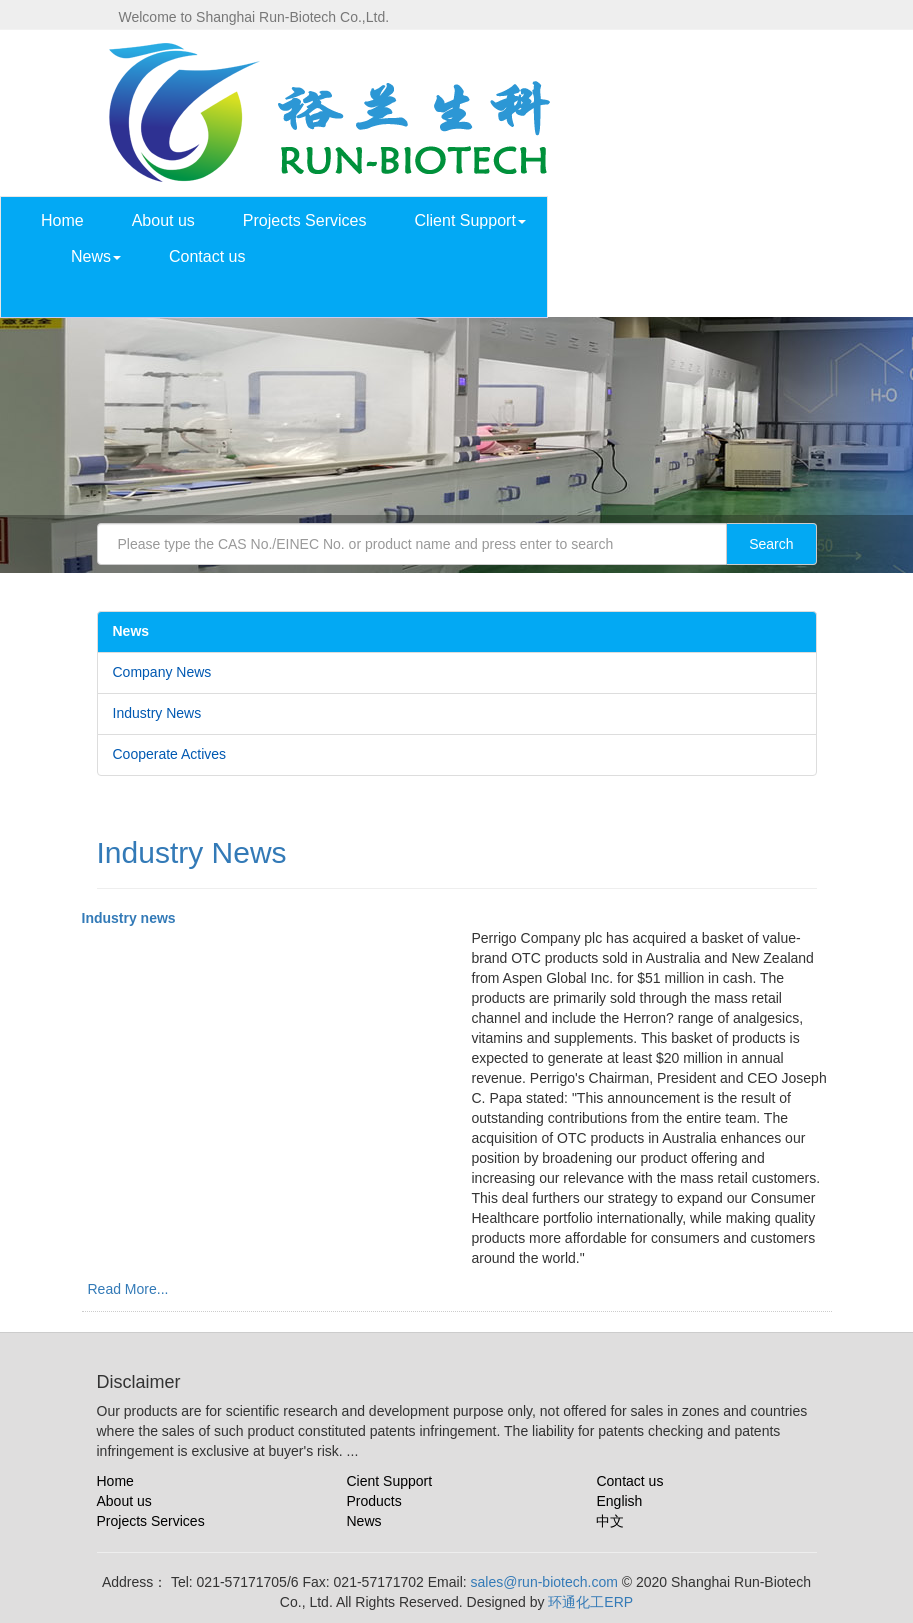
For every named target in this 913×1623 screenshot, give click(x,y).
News (363, 1521)
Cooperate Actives (170, 754)
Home (62, 220)
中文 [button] (707, 298)
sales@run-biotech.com (544, 1582)
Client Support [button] (469, 220)
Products (373, 1501)
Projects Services (305, 220)
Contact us (207, 256)
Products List (620, 220)
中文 (610, 1521)
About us (163, 220)
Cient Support (389, 1481)
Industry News (157, 713)
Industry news (129, 918)
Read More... (128, 1289)
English (619, 1501)
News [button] (96, 256)
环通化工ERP (590, 1602)
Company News (162, 672)
